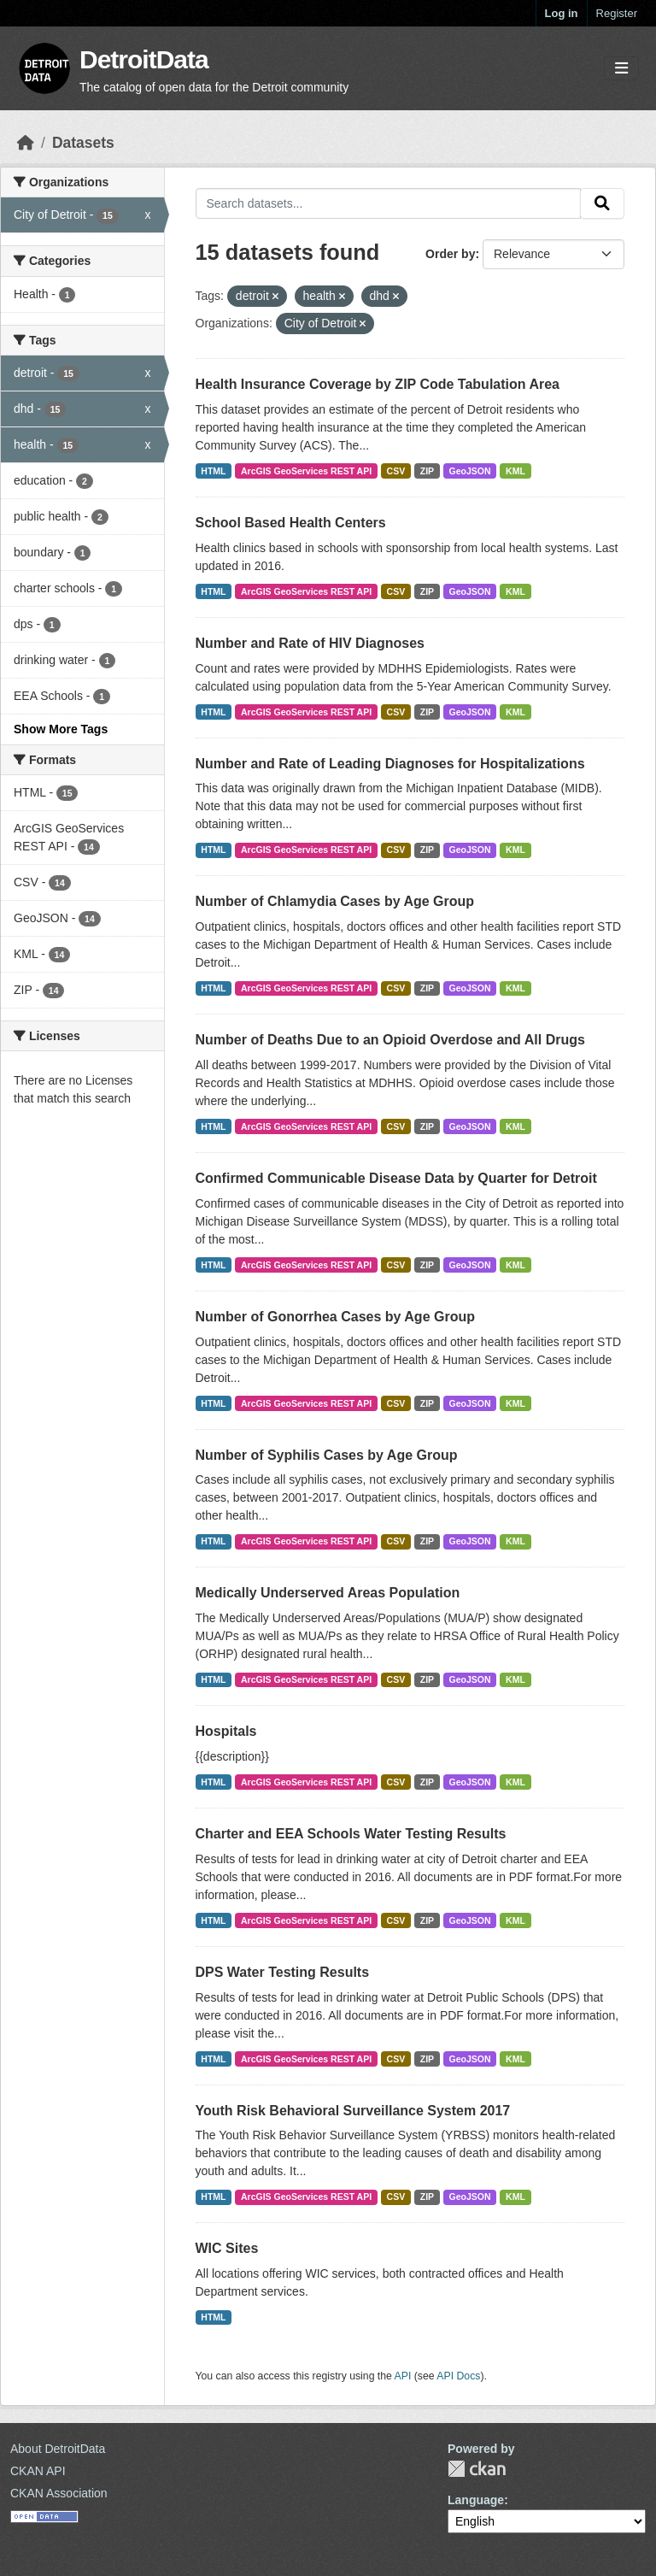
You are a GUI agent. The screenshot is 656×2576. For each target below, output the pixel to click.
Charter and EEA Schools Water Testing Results (351, 1833)
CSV (396, 471)
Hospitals (226, 1731)
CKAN (477, 2469)
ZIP (427, 471)
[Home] (25, 142)
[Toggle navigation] (621, 68)
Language (476, 2500)
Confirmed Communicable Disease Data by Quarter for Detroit (396, 1178)
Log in (561, 13)
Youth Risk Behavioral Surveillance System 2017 (353, 2110)
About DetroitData (57, 2448)
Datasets (83, 142)
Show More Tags (61, 729)
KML (515, 471)
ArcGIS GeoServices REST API (306, 471)
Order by (450, 254)
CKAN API (38, 2471)
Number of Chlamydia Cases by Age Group (335, 901)
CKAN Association (59, 2493)
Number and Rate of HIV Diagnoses (310, 643)
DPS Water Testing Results (283, 1972)
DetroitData (143, 59)
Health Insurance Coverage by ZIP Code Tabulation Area (377, 384)
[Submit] (602, 203)
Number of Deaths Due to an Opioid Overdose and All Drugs (390, 1039)
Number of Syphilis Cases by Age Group (327, 1455)
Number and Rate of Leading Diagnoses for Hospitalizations (390, 763)
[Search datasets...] (389, 203)
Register (616, 13)
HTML (213, 471)
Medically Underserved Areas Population (328, 1592)
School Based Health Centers (291, 522)
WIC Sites (227, 2248)
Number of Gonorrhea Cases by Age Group (335, 1316)
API (403, 2376)
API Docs (458, 2376)
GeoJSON (470, 471)
